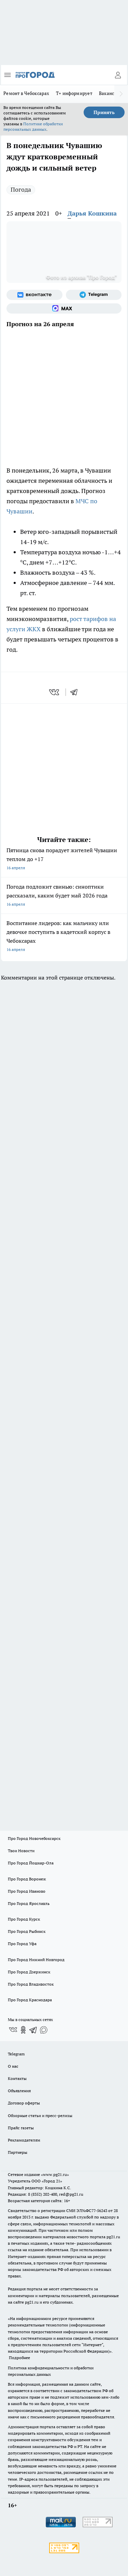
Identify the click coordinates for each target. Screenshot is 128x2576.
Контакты (17, 2078)
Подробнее (19, 2357)
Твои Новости (21, 1850)
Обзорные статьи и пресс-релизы (40, 2115)
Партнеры (17, 2152)
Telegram (16, 2053)
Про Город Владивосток (31, 1984)
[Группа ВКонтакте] (34, 295)
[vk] (55, 692)
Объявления (19, 2090)
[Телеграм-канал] (94, 295)
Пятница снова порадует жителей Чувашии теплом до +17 (64, 859)
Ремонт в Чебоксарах (26, 93)
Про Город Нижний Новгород (36, 1959)
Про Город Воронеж (27, 1878)
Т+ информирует (74, 93)
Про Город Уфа (22, 1943)
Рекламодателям (24, 2140)
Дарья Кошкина (92, 213)
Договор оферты (24, 2102)
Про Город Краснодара (30, 1999)
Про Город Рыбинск (26, 1931)
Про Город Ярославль (28, 1903)
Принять (104, 112)
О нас (13, 2066)
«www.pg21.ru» (55, 2174)
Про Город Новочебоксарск (34, 1838)
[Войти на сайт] (118, 75)
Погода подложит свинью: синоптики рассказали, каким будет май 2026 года (64, 896)
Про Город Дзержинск (29, 1971)
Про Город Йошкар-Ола (31, 1862)
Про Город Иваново (26, 1891)
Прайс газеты (21, 2127)
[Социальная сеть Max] (64, 308)
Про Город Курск (24, 1919)
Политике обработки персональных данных (33, 126)
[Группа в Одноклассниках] (23, 2030)
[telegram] (76, 692)
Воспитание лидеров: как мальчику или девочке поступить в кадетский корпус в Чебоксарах (64, 937)
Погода (21, 189)
